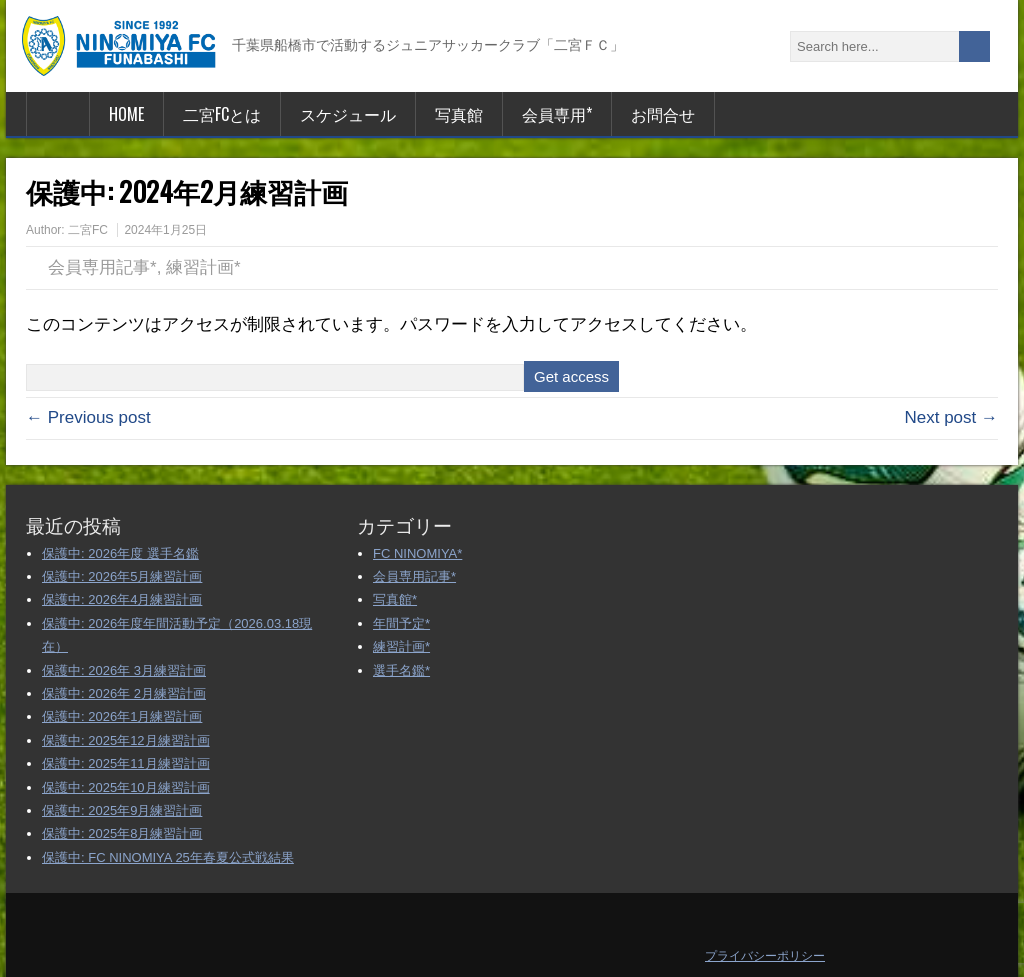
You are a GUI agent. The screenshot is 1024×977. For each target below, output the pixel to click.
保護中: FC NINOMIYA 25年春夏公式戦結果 (168, 857)
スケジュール (348, 114)
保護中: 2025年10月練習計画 (126, 787)
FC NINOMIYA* (417, 553)
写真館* (395, 599)
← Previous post (88, 417)
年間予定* (401, 623)
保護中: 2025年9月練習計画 (122, 810)
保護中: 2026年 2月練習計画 (124, 693)
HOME (126, 114)
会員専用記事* (102, 267)
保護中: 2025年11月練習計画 (126, 763)
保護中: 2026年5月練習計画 (122, 576)
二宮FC (88, 230)
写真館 (459, 114)
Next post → (951, 417)
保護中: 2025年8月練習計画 (122, 833)
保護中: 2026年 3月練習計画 (124, 670)
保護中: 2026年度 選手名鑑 (120, 553)
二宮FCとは (222, 114)
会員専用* (557, 114)
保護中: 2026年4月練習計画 (122, 599)
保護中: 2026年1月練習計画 (122, 716)
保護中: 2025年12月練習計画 (126, 740)
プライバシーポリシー (765, 956)
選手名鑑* (401, 670)
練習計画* (203, 267)
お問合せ (663, 114)
